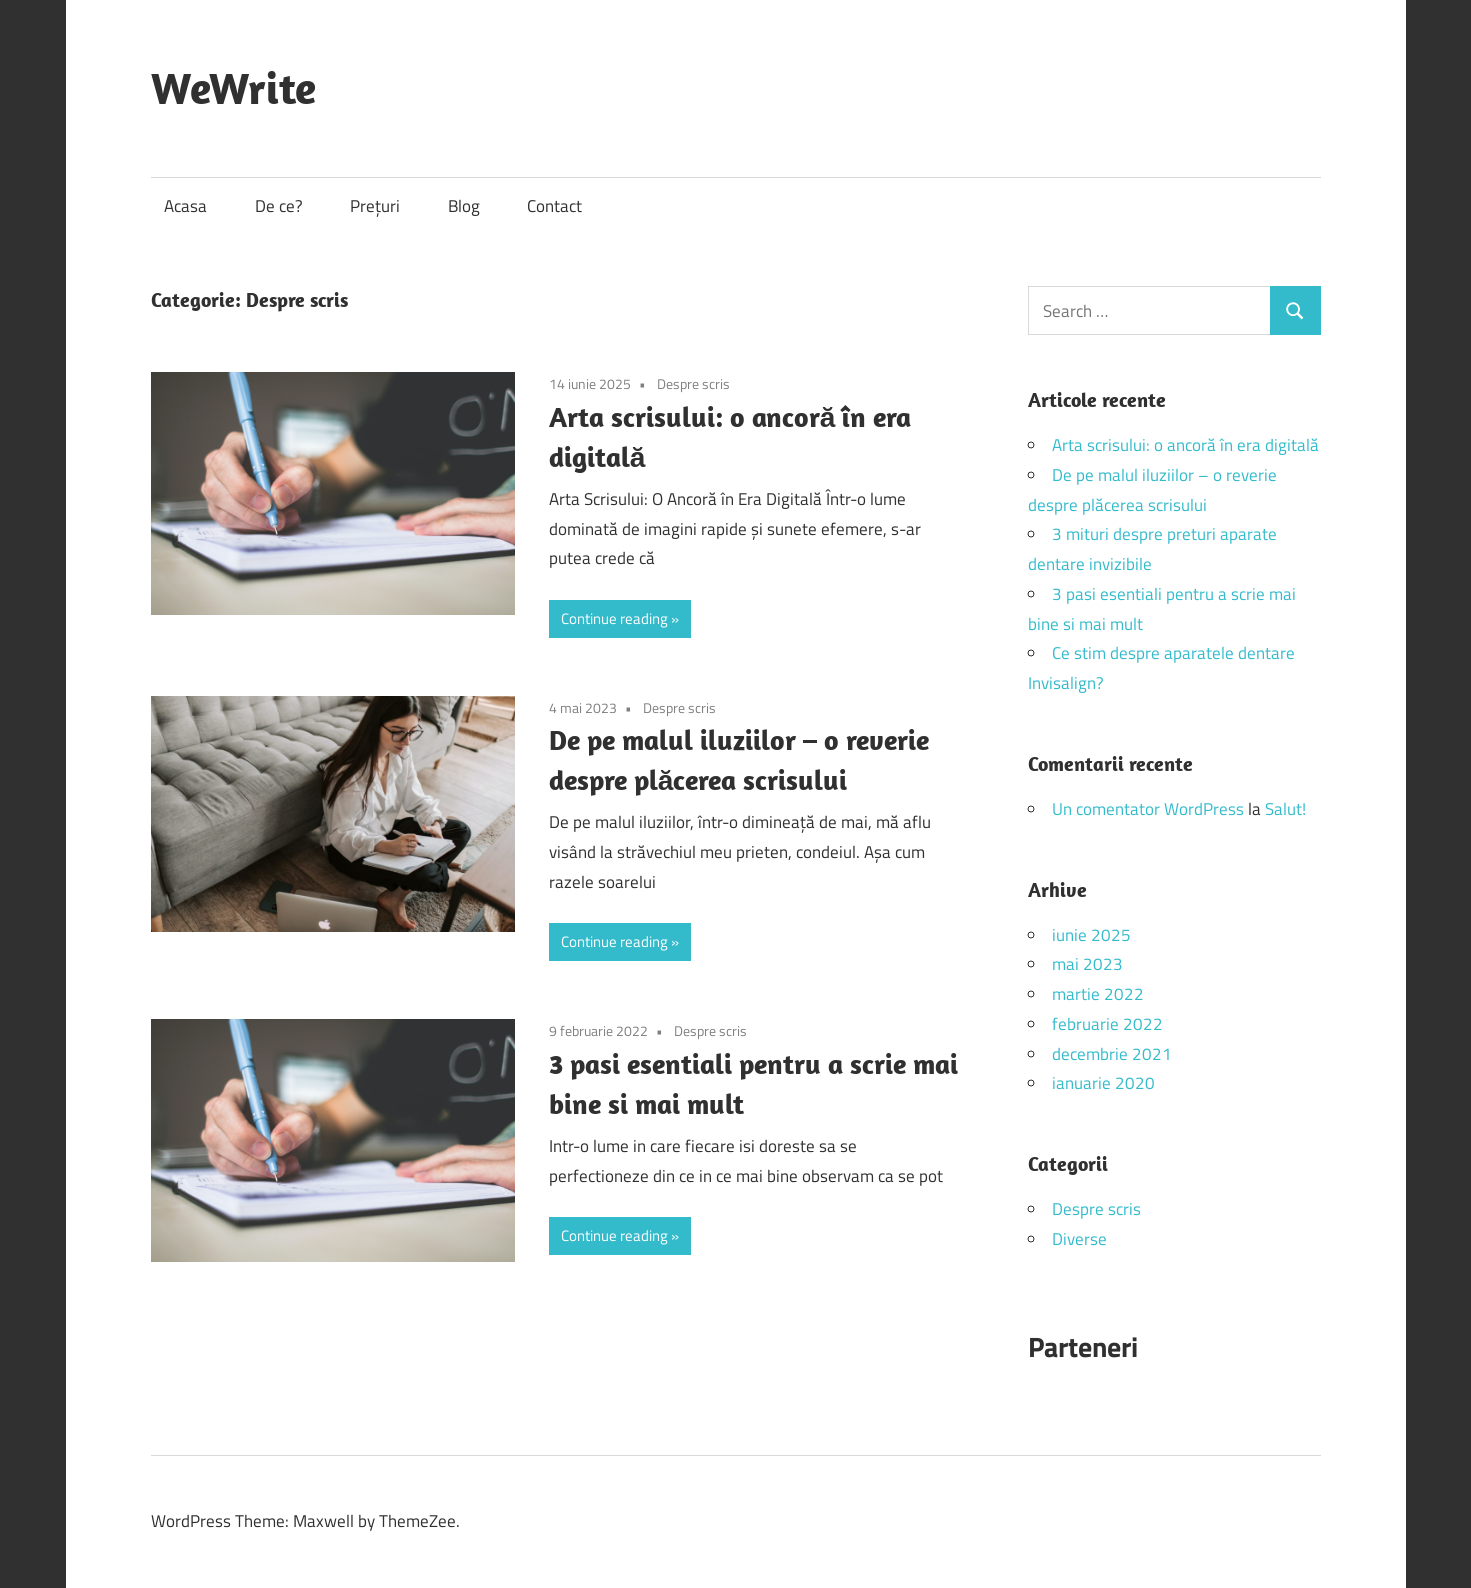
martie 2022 (1098, 994)
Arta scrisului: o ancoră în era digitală (1185, 445)
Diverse (1079, 1239)
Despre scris (693, 383)
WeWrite (233, 88)
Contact (554, 206)
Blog (464, 206)
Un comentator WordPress (1148, 809)
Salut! (1285, 809)
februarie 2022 (1107, 1024)
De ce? (279, 206)
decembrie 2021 (1112, 1054)
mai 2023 (1087, 964)
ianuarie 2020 (1103, 1083)
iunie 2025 (1091, 935)
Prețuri (375, 206)
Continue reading (614, 618)
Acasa (185, 206)
